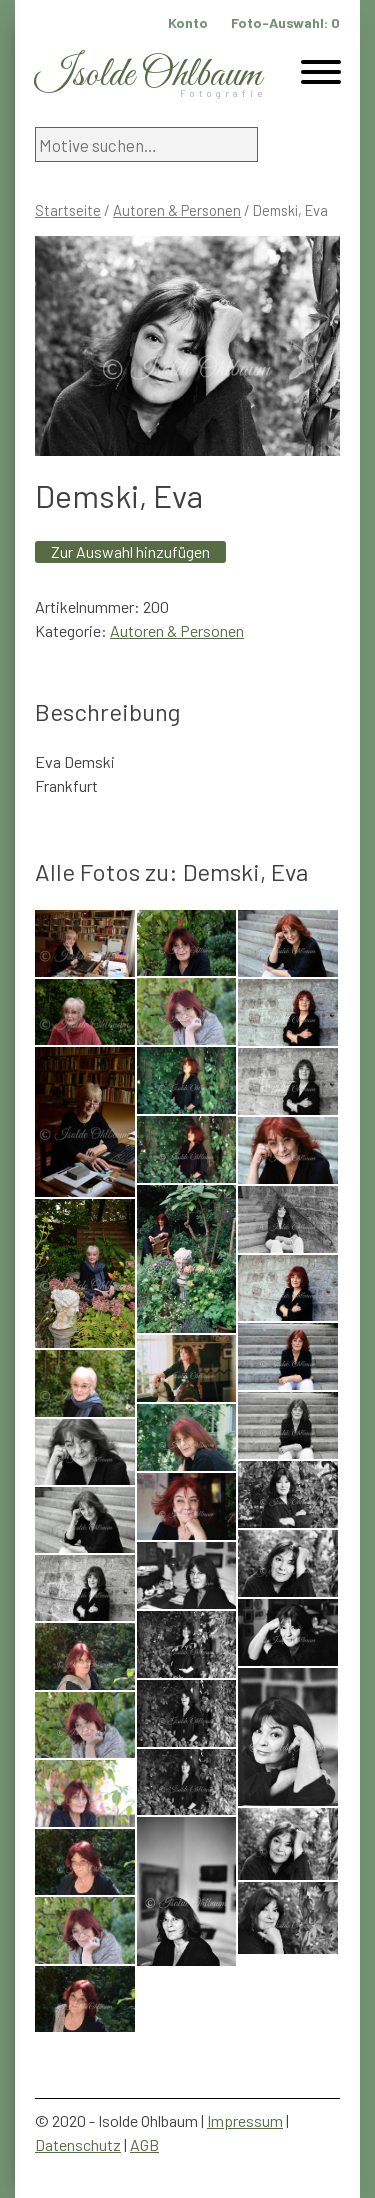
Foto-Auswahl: (285, 22)
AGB (144, 2144)
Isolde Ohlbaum (148, 75)
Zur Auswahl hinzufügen (130, 551)
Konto (188, 22)
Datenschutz (78, 2144)
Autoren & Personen (177, 210)
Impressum (245, 2120)
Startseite (68, 210)
